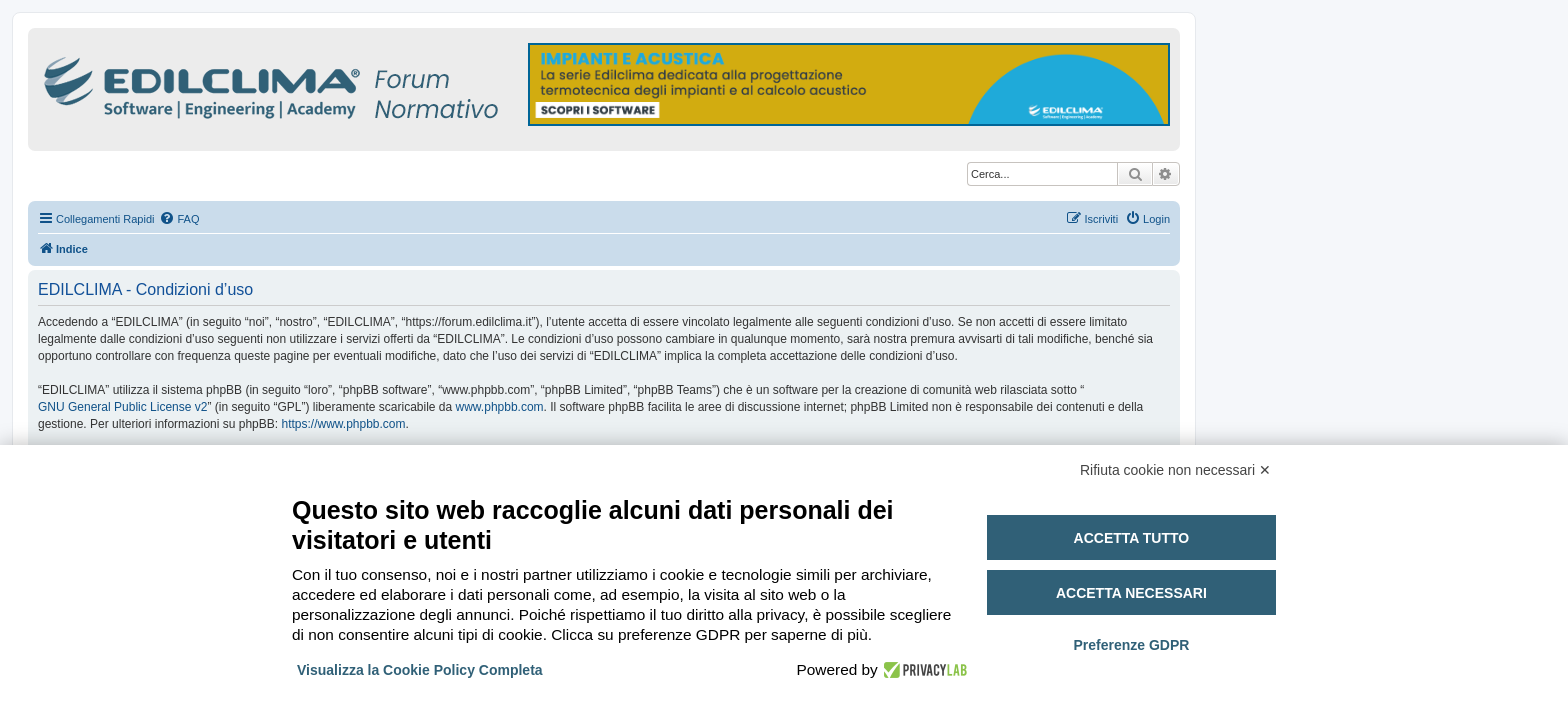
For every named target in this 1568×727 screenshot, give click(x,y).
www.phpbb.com (500, 407)
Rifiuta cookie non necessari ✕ (1175, 470)
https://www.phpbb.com (343, 424)
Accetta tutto (1132, 538)
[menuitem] (179, 219)
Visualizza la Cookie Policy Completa (420, 670)
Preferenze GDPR (1131, 645)
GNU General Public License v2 (122, 407)
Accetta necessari (1131, 593)
